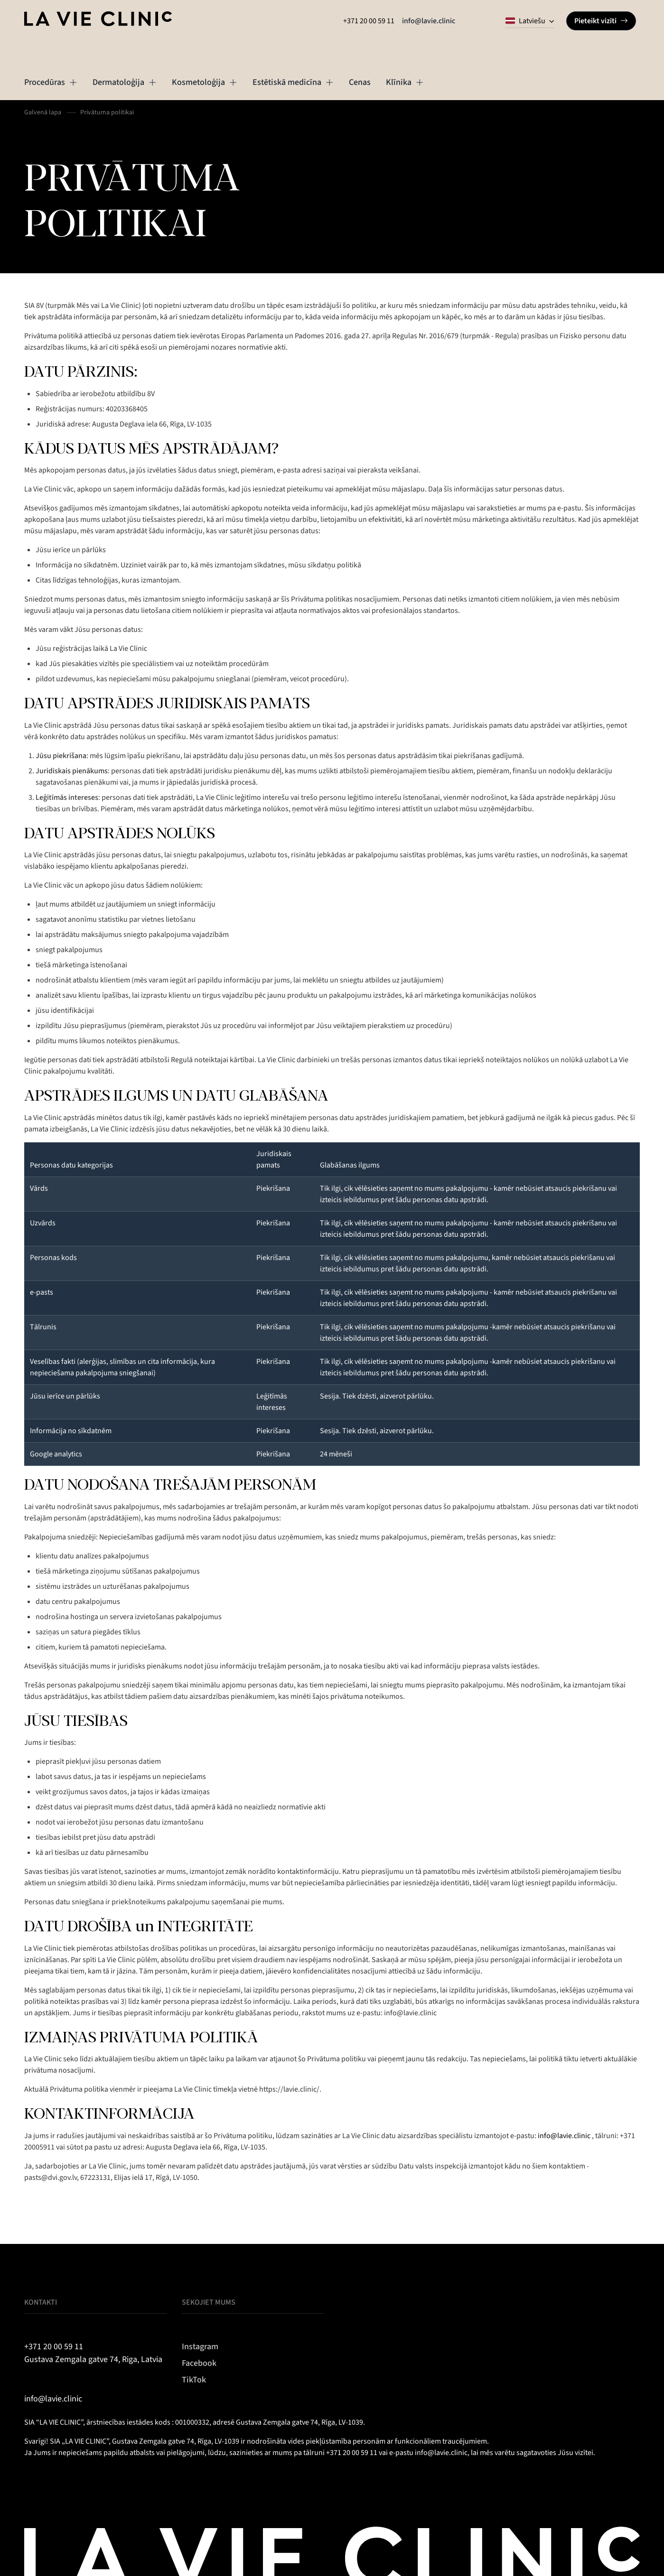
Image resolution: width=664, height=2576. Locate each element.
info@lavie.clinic (428, 21)
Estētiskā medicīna (293, 82)
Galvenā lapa (42, 112)
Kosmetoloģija (204, 82)
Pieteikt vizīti (601, 21)
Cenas (360, 82)
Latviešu (525, 21)
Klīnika (405, 82)
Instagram (200, 2347)
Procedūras (50, 82)
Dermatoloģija (125, 82)
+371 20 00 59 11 (368, 21)
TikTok (194, 2380)
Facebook (199, 2363)
